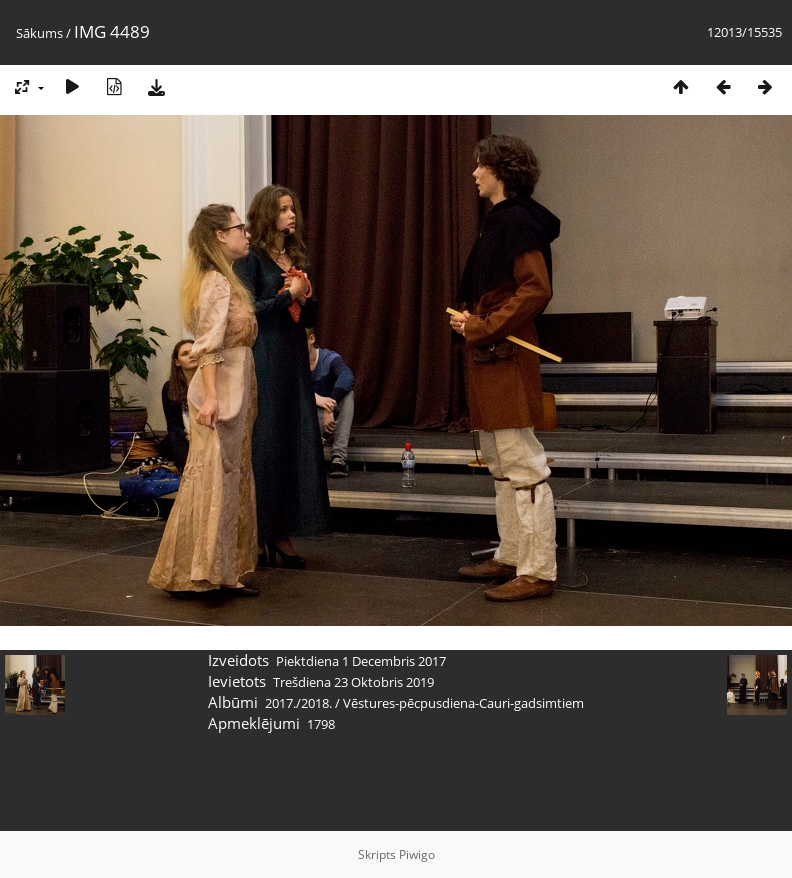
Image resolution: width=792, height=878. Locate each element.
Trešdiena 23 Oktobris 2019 (353, 682)
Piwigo (417, 854)
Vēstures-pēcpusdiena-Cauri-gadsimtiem (463, 703)
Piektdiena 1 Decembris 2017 (361, 661)
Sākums (39, 33)
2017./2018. (298, 703)
